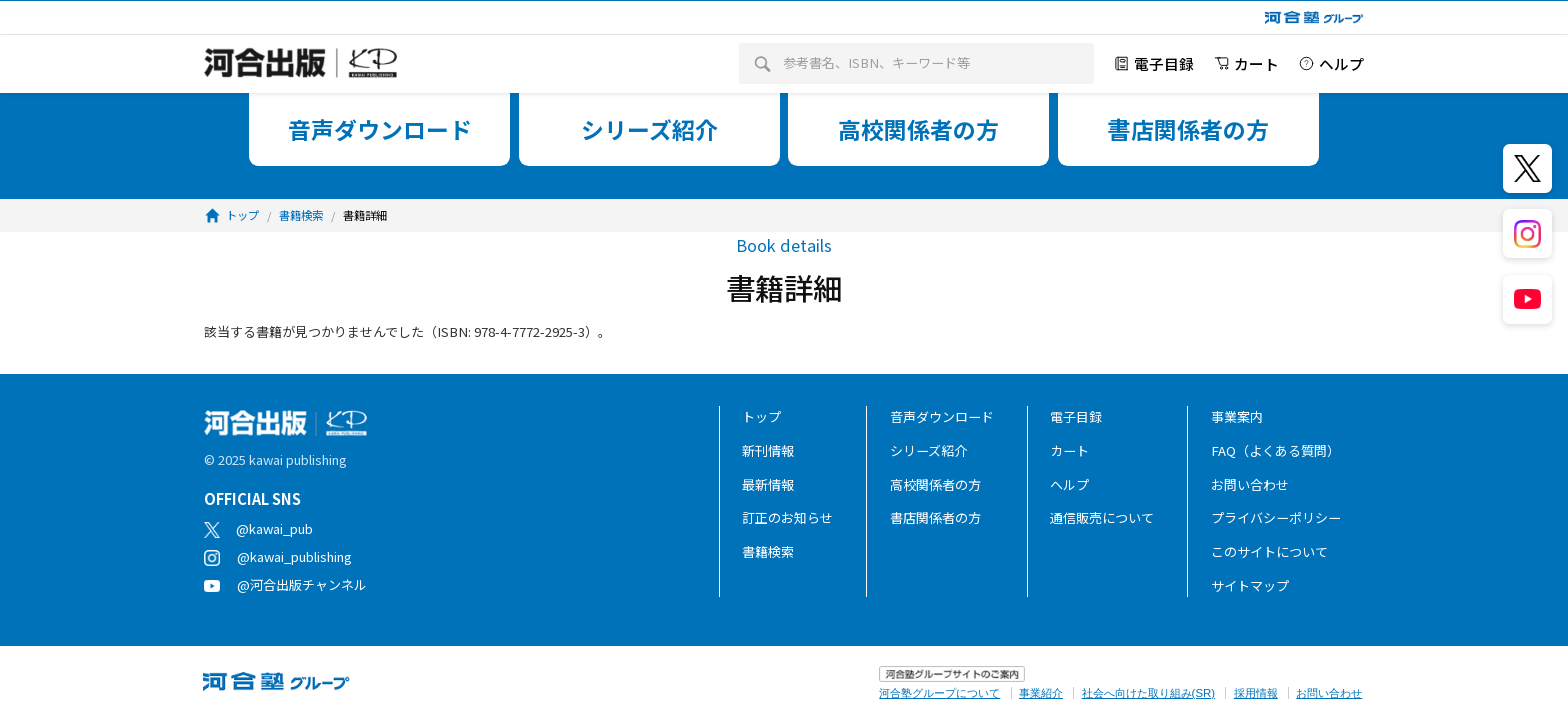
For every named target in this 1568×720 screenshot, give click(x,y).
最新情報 (768, 484)
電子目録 (1076, 416)
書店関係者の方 (935, 517)
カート (1069, 450)
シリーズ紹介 (928, 450)
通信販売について (1102, 517)
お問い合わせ (1250, 484)
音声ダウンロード (942, 416)
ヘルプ (1069, 484)
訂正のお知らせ (787, 517)
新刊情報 (768, 450)
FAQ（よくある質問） (1275, 450)
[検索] (762, 64)
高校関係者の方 (935, 484)
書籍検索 (768, 551)
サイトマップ (1250, 585)
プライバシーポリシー (1276, 517)
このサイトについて (1269, 551)
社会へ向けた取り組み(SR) (1148, 693)
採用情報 (1256, 693)
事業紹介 (1041, 693)
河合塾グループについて (939, 693)
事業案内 (1237, 416)
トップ (761, 416)
